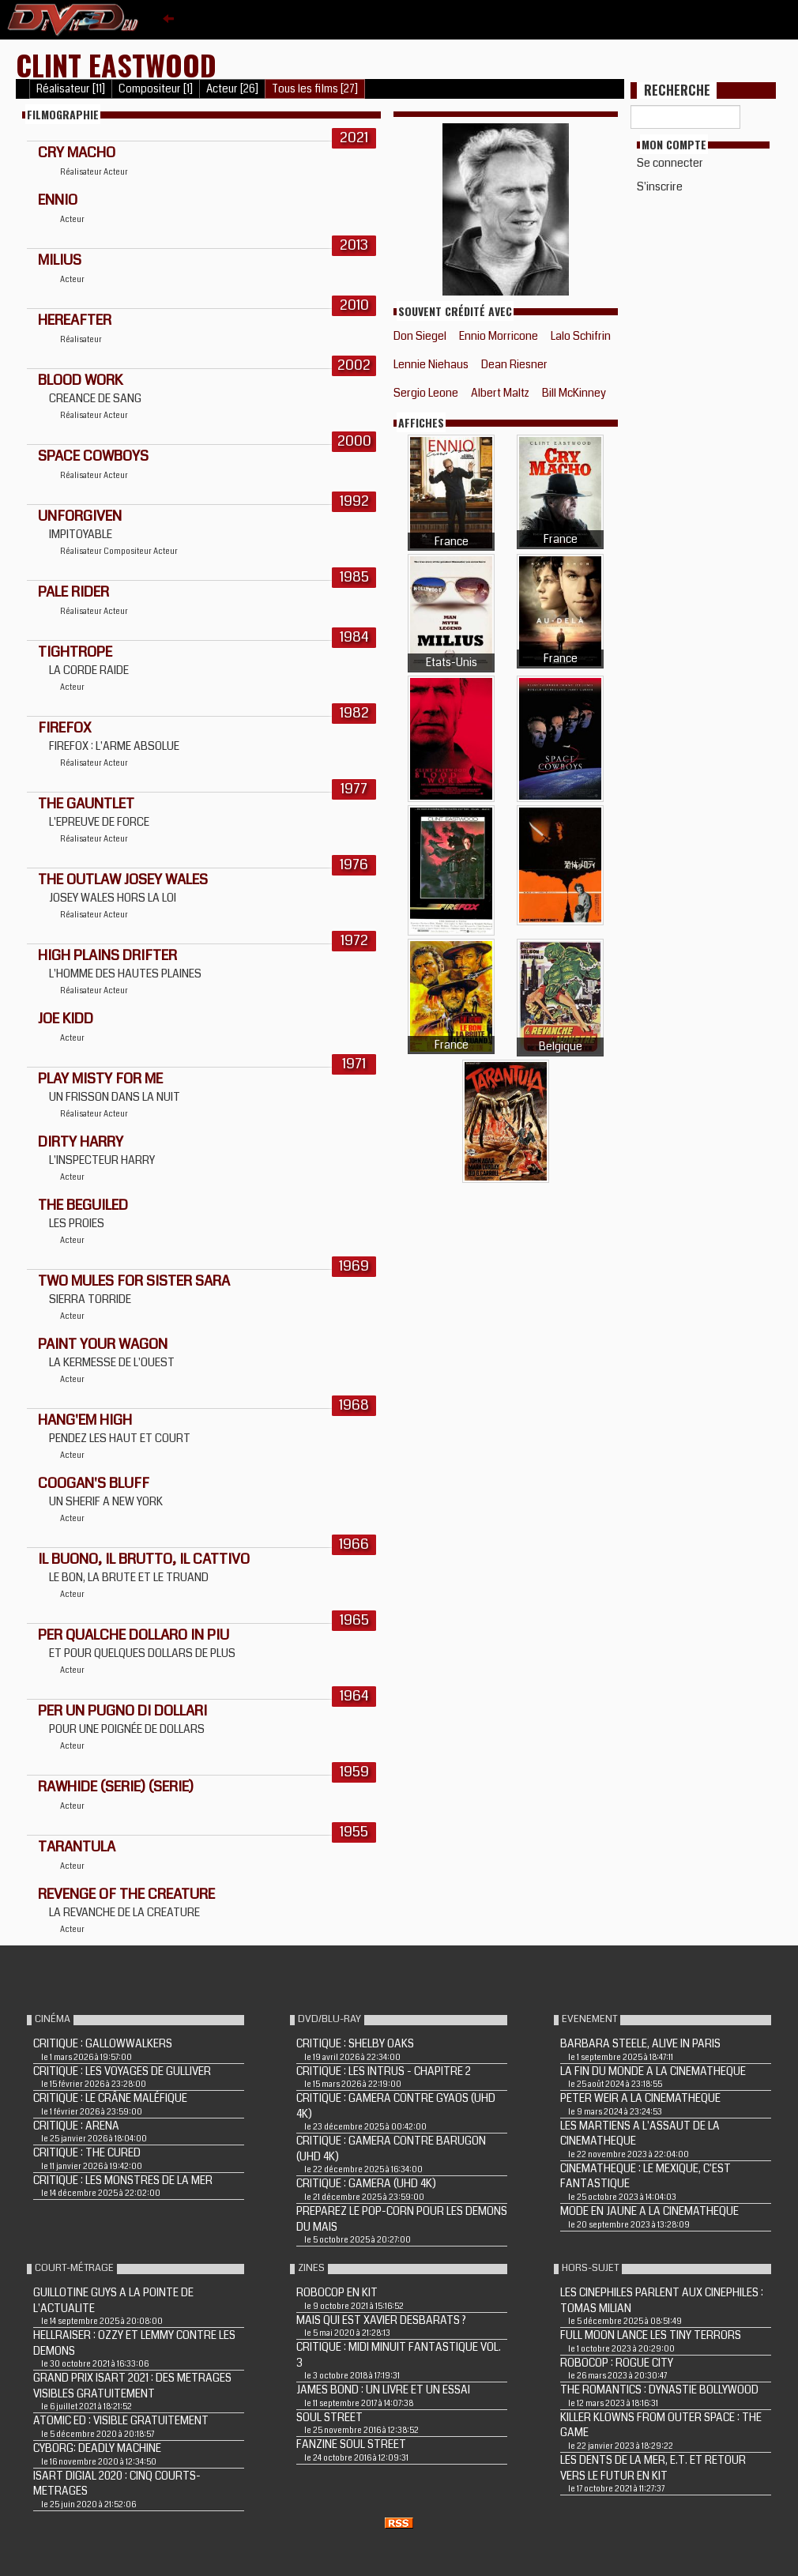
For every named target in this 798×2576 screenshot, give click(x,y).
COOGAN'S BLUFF (93, 1483)
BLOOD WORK (80, 380)
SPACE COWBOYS (93, 456)
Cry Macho (76, 152)
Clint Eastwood (116, 64)
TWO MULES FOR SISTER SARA (134, 1281)
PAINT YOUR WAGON (103, 1344)
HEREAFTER (74, 320)
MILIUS (59, 260)
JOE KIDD (65, 1018)
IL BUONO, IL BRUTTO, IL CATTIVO (144, 1559)
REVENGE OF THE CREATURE (126, 1894)
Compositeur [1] (156, 88)
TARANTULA (76, 1846)
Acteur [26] (232, 88)
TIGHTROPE (75, 652)
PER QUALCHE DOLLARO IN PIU (133, 1635)
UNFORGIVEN (80, 516)
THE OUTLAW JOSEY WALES (123, 879)
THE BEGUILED (83, 1205)
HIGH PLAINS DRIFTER (107, 955)
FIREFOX (65, 727)
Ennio (57, 200)
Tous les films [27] (315, 88)
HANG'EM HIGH (85, 1420)
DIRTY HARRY (80, 1142)
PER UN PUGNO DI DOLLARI (122, 1710)
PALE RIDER (73, 592)
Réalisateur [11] (70, 88)
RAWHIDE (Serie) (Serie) (116, 1786)
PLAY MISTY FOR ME (100, 1078)
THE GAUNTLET (86, 803)
